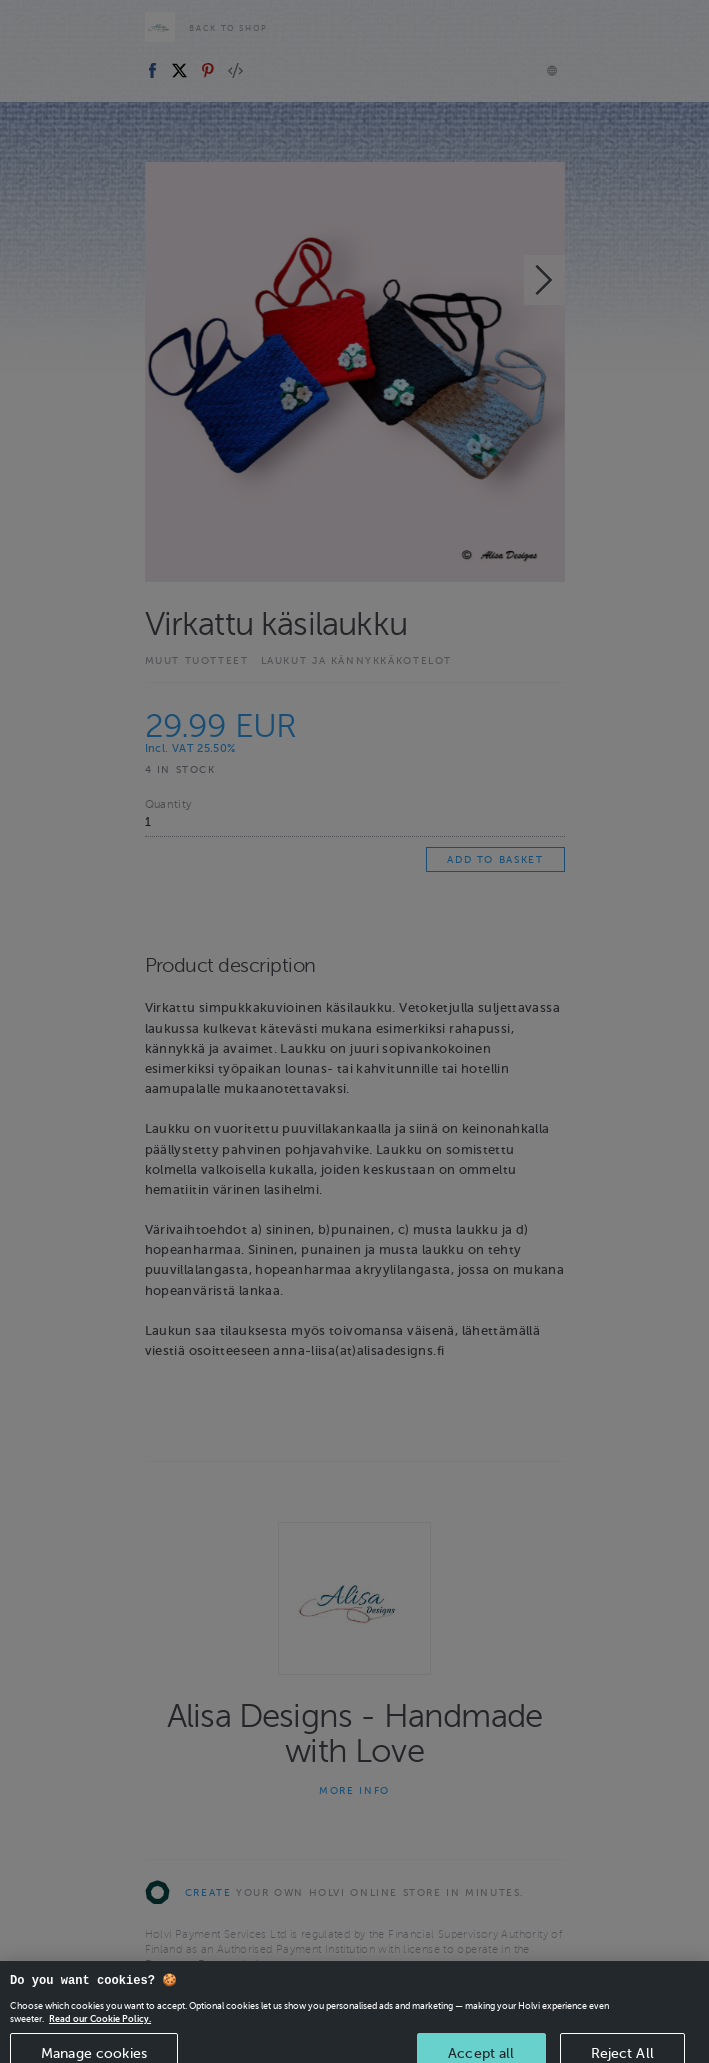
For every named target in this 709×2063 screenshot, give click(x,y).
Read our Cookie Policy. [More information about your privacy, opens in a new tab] (100, 2027)
